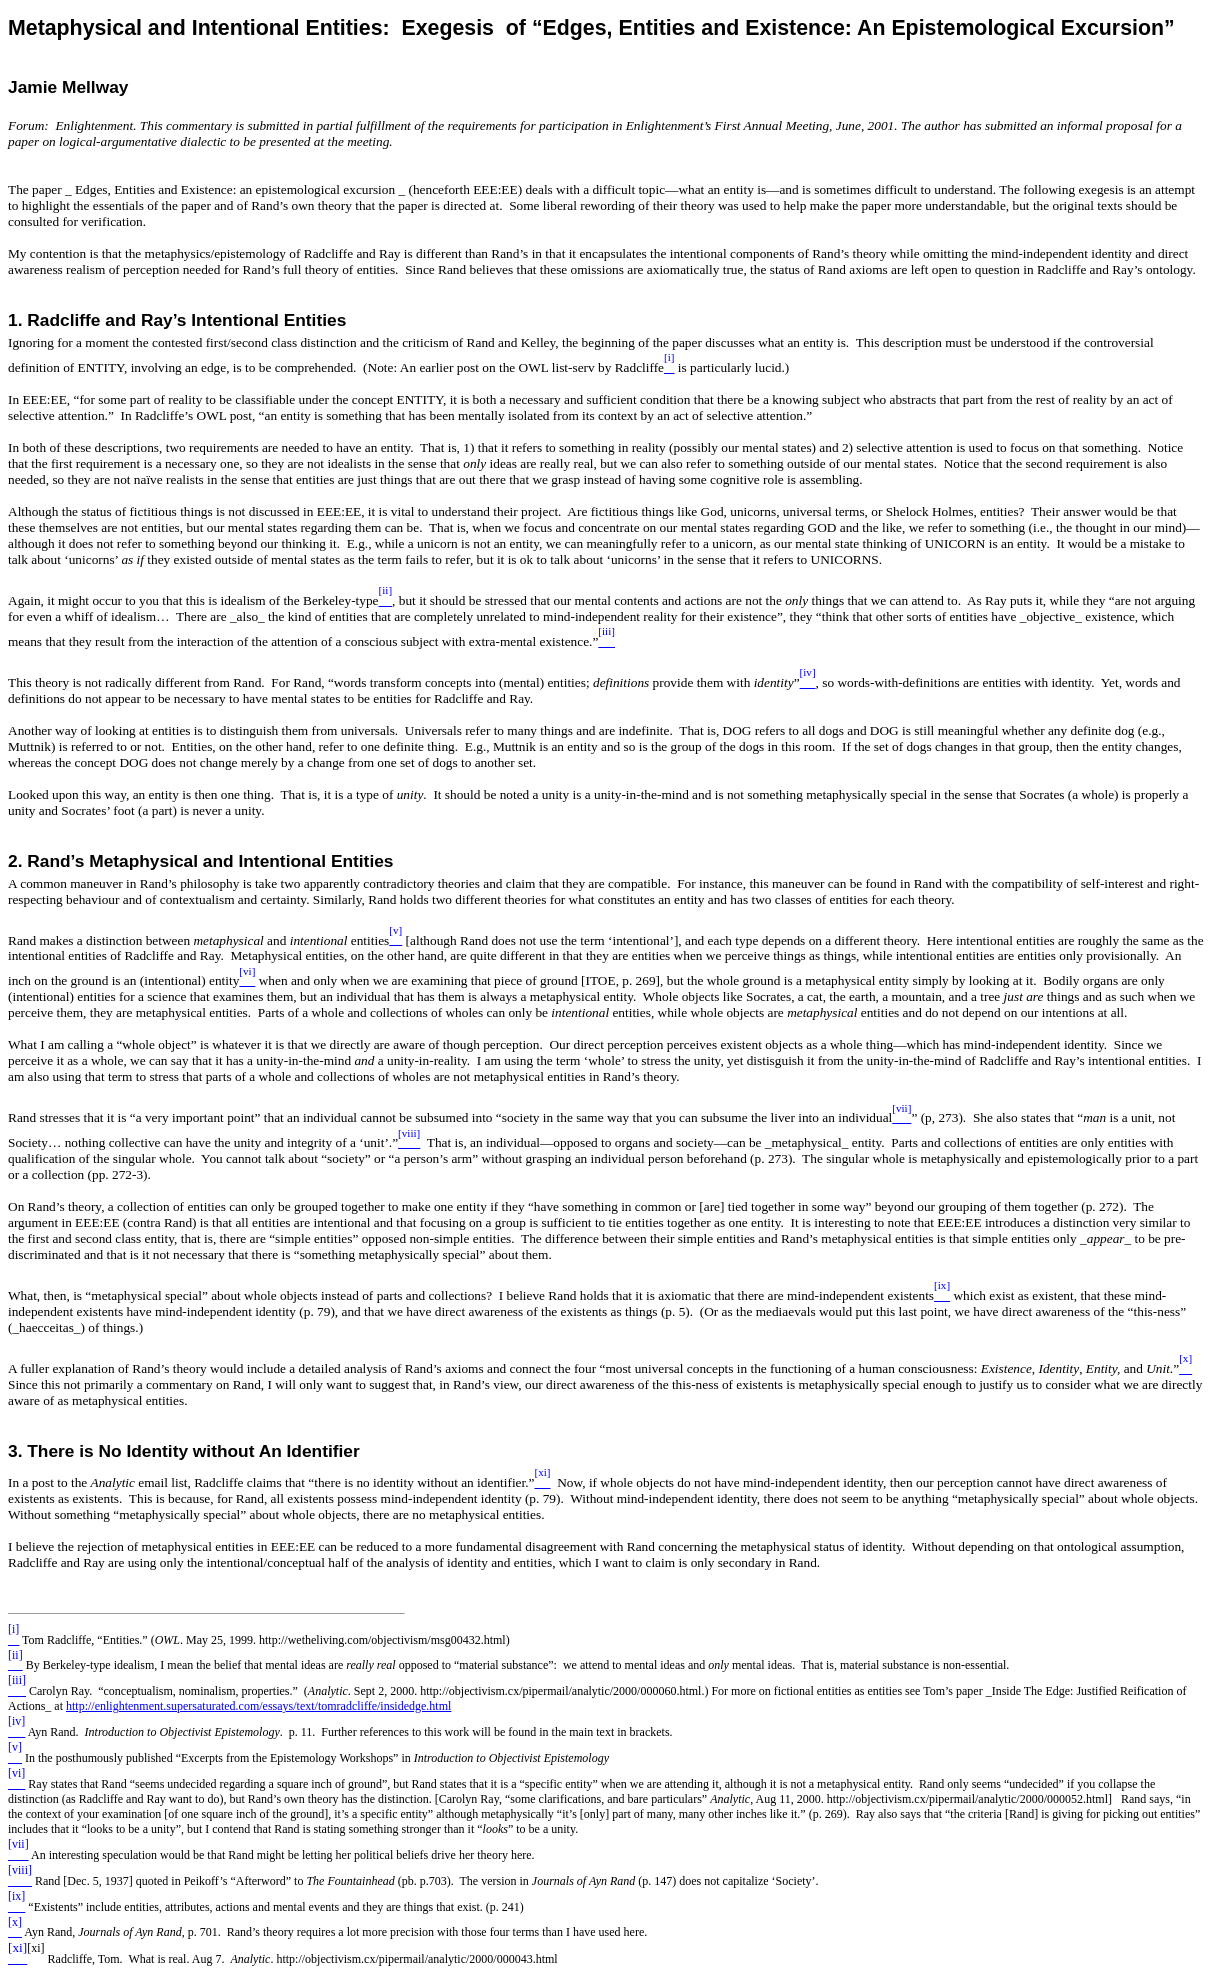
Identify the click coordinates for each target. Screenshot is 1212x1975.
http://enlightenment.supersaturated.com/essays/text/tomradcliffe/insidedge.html (258, 1706)
